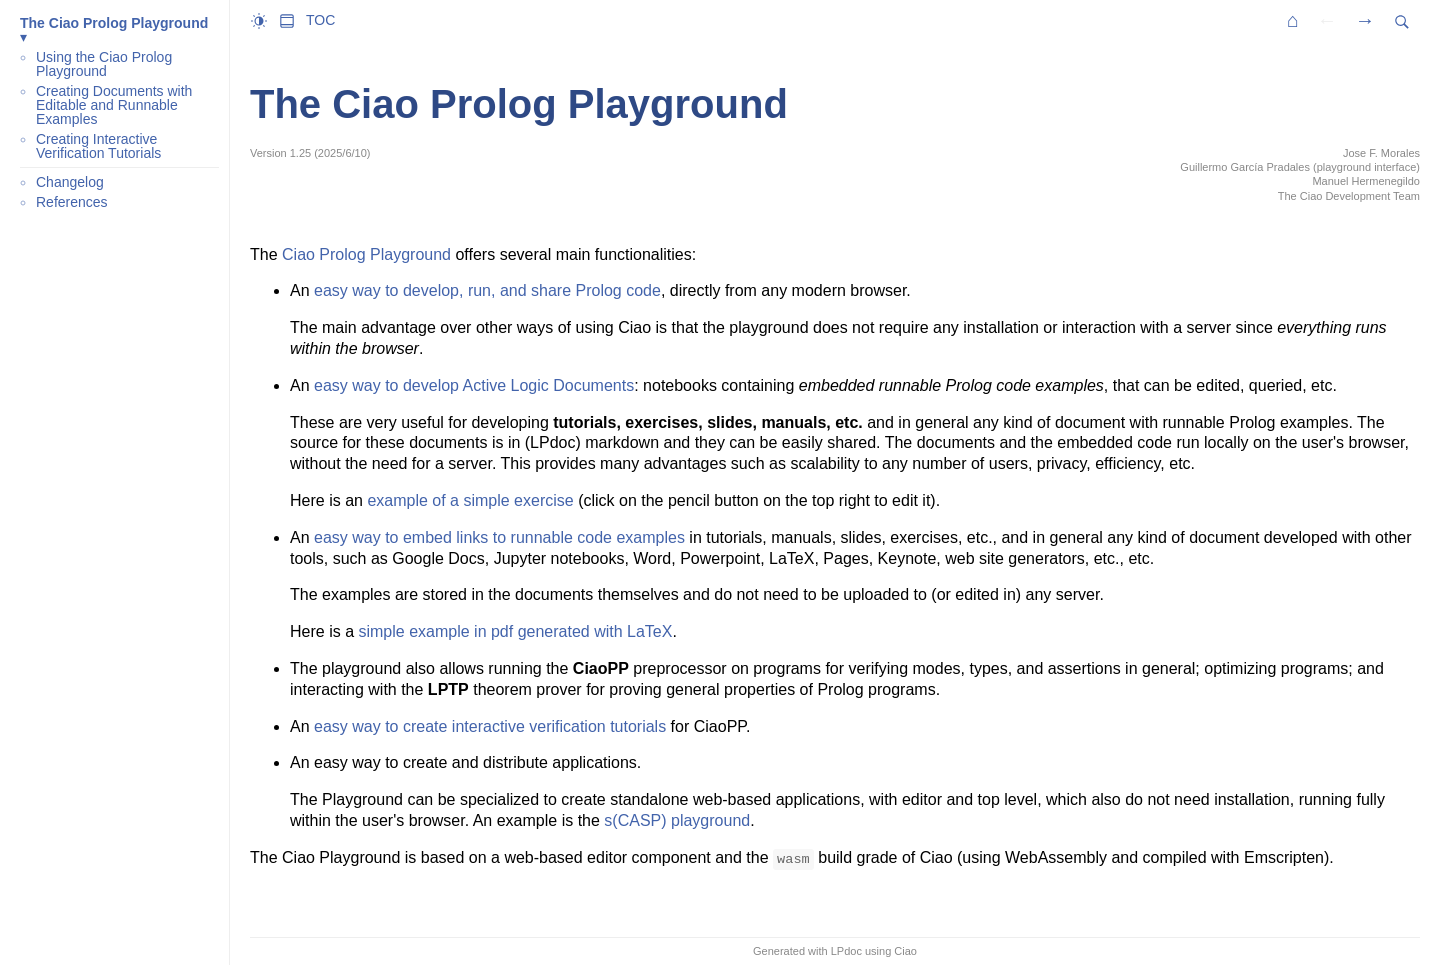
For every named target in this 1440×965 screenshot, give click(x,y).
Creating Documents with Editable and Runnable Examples (114, 105)
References (72, 202)
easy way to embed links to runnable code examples (499, 537)
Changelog (70, 182)
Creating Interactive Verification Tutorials (98, 146)
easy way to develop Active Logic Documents (474, 385)
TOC (320, 20)
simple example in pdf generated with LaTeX (515, 631)
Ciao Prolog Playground (366, 254)
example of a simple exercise (470, 500)
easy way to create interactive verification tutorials (490, 726)
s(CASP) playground (677, 820)
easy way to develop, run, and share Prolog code (487, 290)
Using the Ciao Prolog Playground (104, 64)
